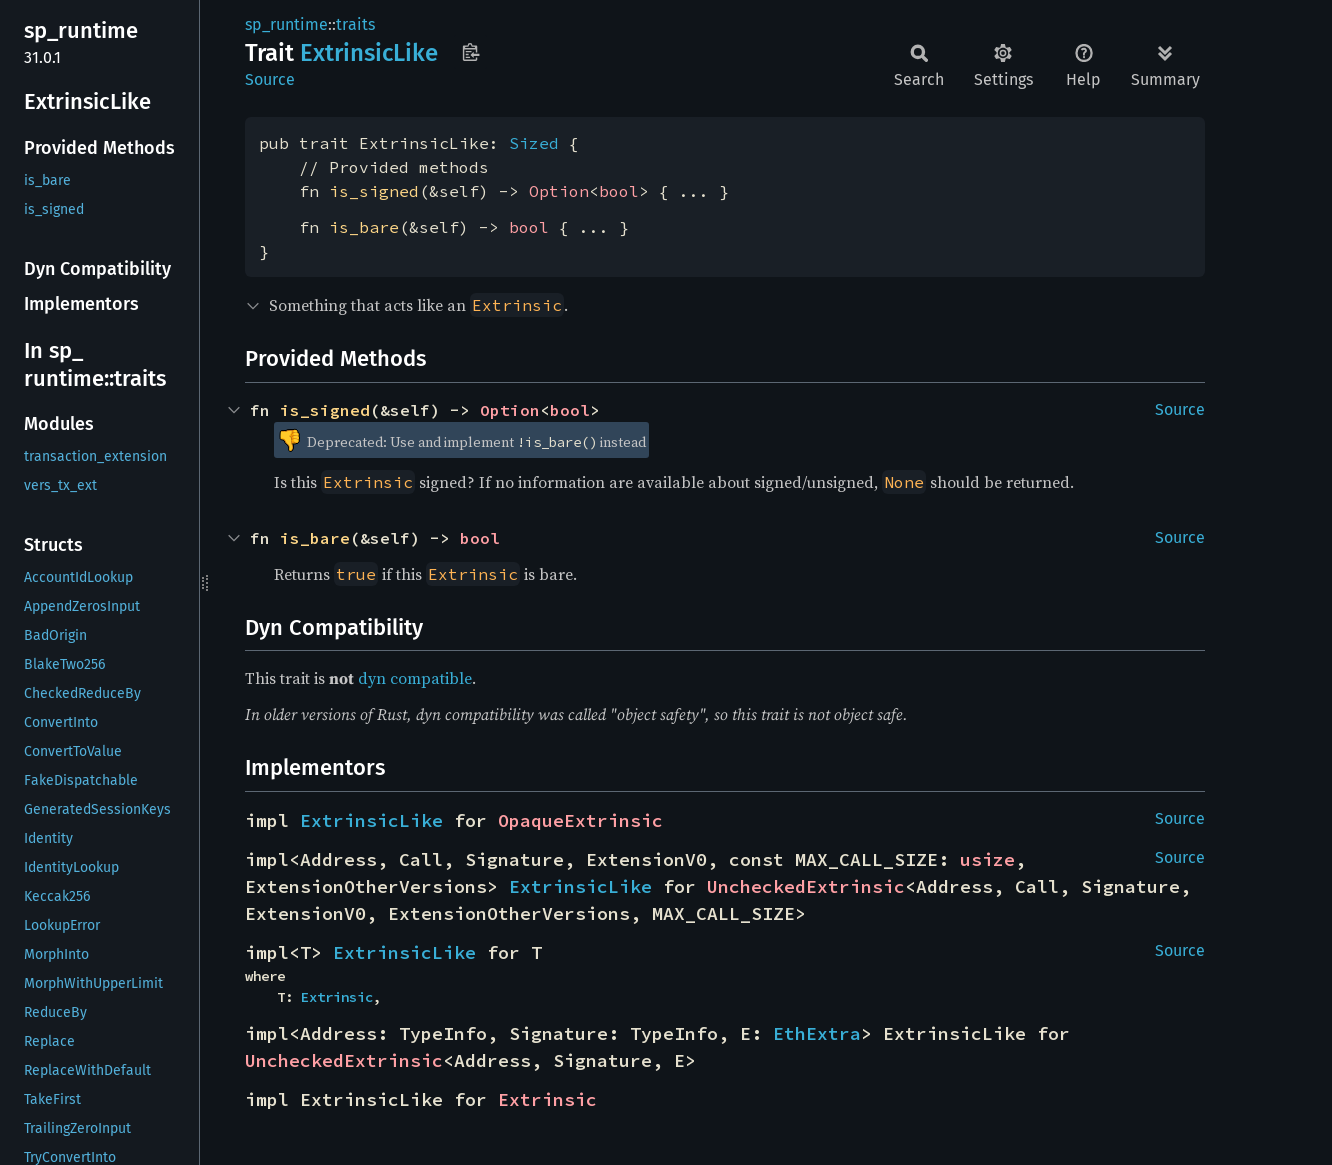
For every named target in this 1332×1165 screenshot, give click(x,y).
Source (270, 79)
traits (355, 24)
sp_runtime (286, 24)
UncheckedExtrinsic (806, 886)
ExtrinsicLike (371, 820)
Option (559, 191)
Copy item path (470, 52)
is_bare (364, 227)
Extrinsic (337, 997)
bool (619, 191)
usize (987, 859)
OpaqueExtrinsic (580, 820)
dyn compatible (415, 678)
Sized (534, 143)
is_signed (374, 191)
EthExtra (817, 1033)
